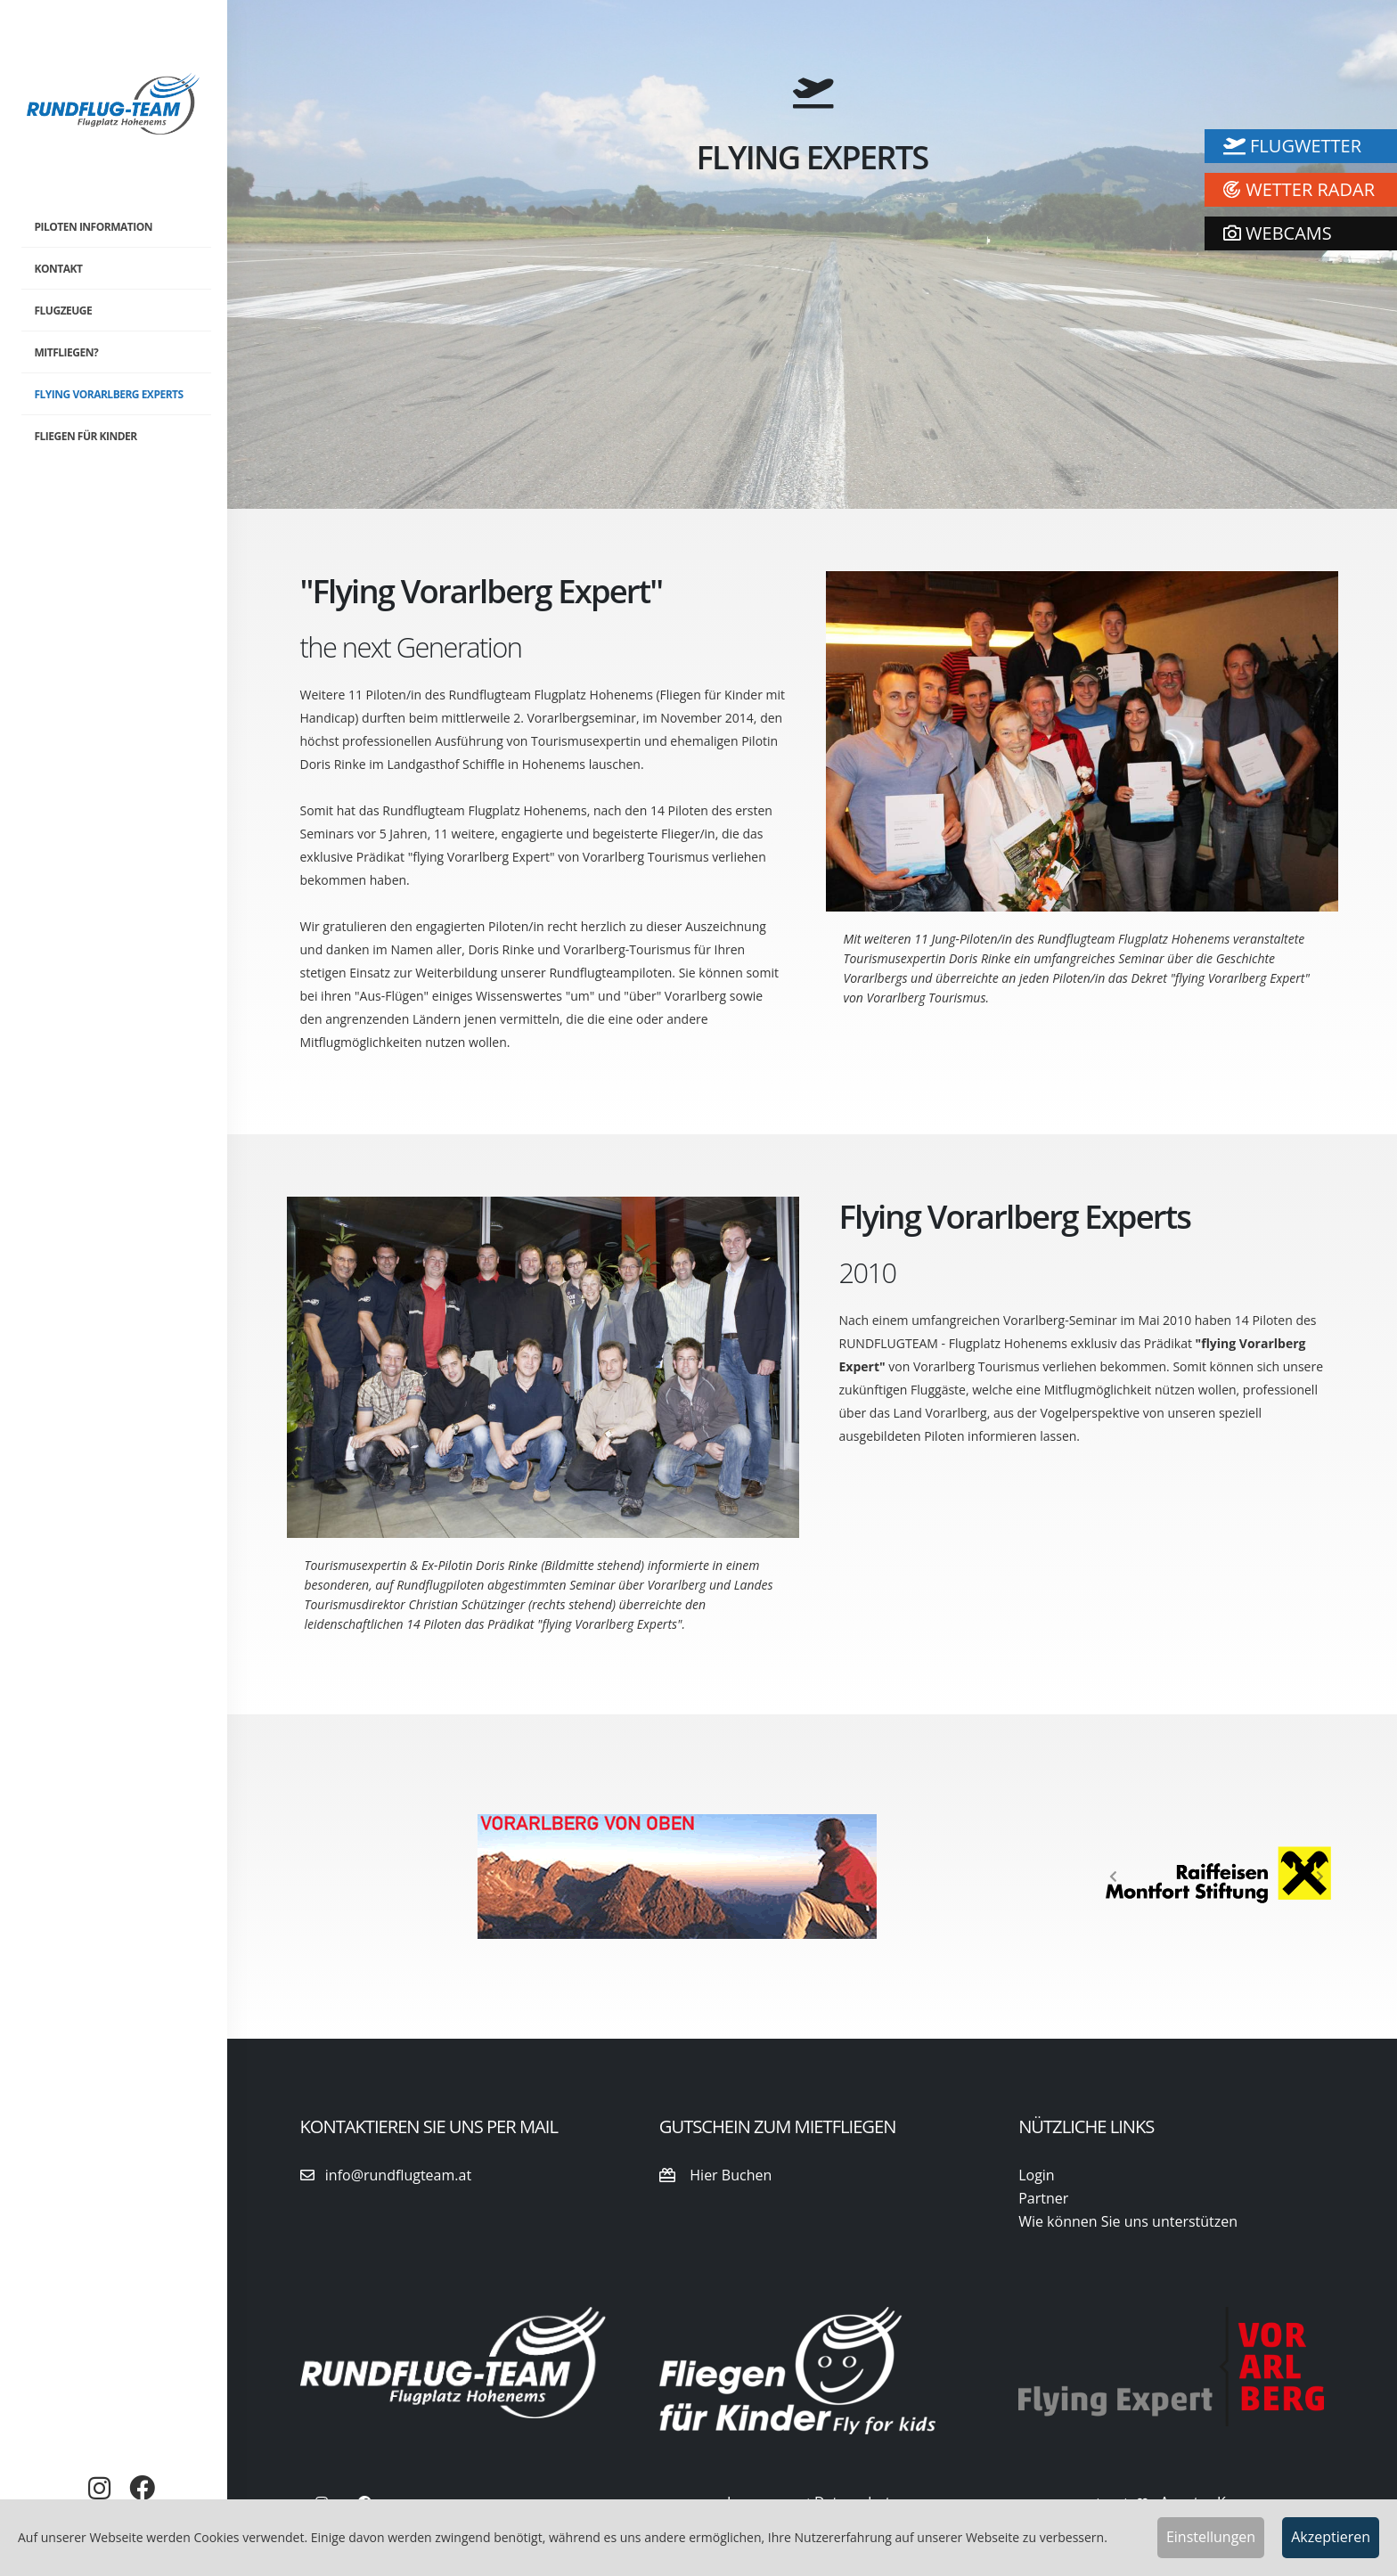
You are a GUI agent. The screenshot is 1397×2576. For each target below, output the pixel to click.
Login (1036, 2175)
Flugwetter (1292, 146)
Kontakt (59, 268)
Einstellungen (1210, 2537)
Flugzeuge (64, 310)
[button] (1113, 1876)
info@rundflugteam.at (386, 2175)
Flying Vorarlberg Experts (109, 394)
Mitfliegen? (67, 352)
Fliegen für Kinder (86, 436)
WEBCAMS (1277, 233)
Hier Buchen (715, 2175)
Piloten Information (94, 226)
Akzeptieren (1330, 2537)
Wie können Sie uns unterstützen (1128, 2221)
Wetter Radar (1299, 189)
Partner (1043, 2198)
